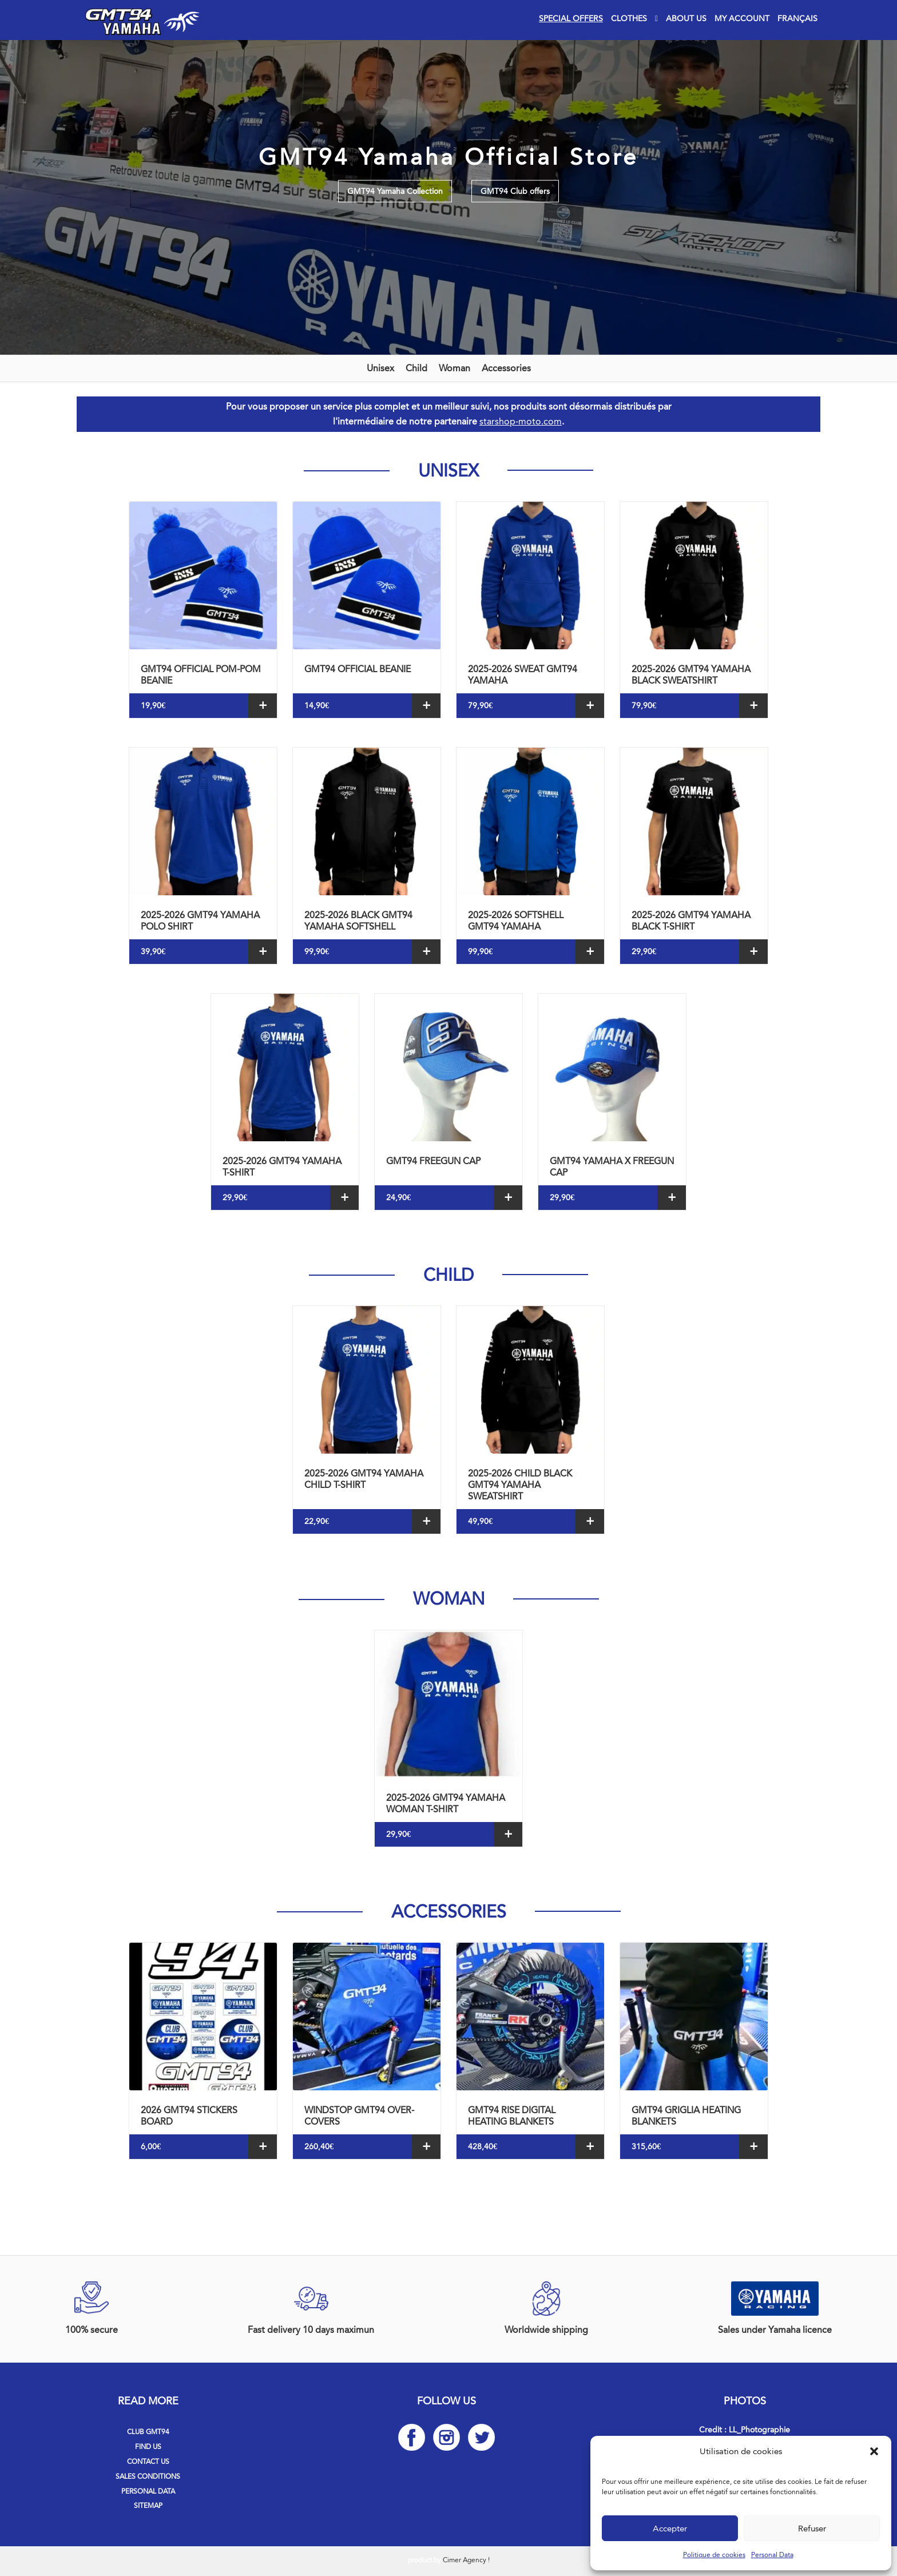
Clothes (629, 18)
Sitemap (148, 2506)
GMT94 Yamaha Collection (395, 191)
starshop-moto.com (520, 421)
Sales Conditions (148, 2476)
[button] (874, 2451)
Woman (454, 368)
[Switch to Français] (797, 19)
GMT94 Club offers (515, 191)
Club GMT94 (148, 2432)
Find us (148, 2447)
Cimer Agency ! (466, 2560)
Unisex (380, 368)
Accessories (506, 368)
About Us (686, 18)
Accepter (670, 2528)
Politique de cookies (714, 2555)
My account (742, 18)
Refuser (812, 2528)
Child (416, 368)
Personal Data (772, 2555)
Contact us (148, 2462)
